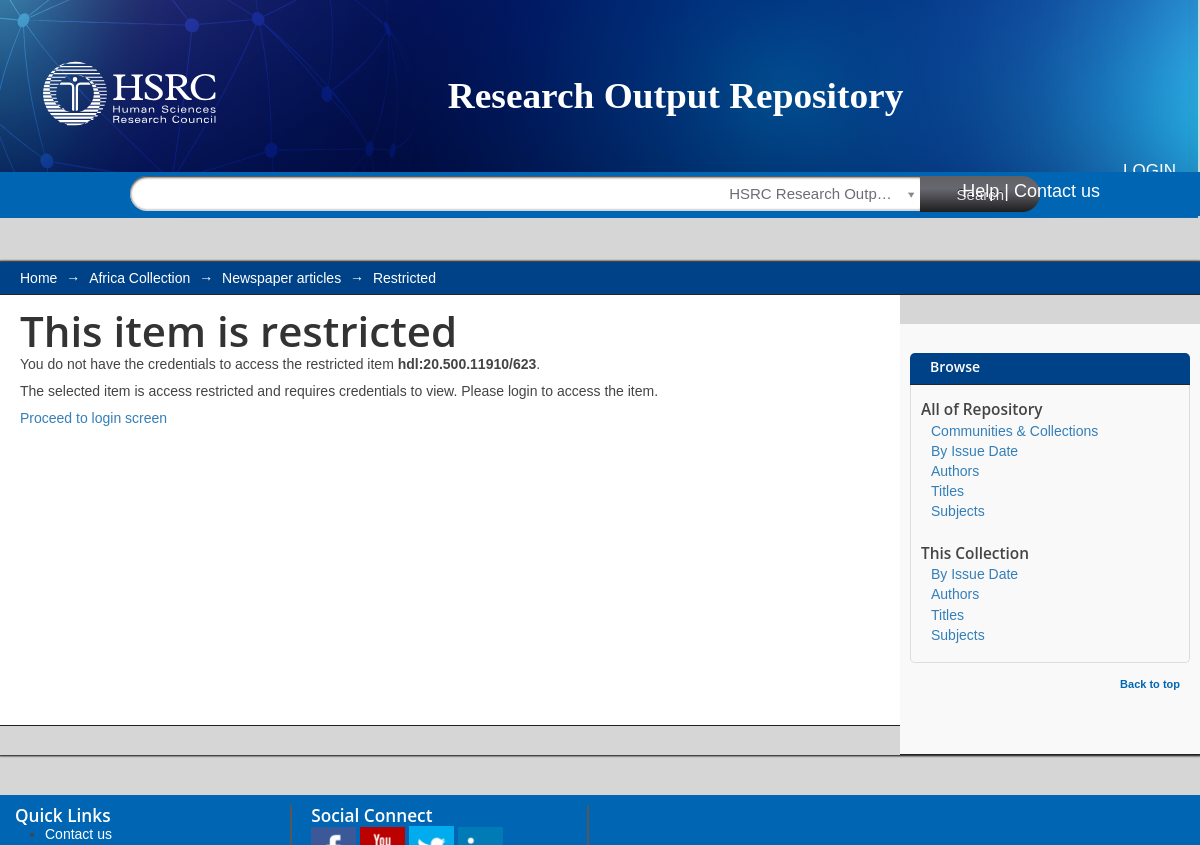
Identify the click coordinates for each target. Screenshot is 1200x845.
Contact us (1057, 191)
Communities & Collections (1014, 431)
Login (1149, 170)
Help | (985, 191)
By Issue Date (974, 451)
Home (38, 278)
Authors (955, 471)
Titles (947, 491)
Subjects (958, 511)
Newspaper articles (281, 278)
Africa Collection (139, 278)
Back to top (1150, 684)
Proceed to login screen (93, 418)
